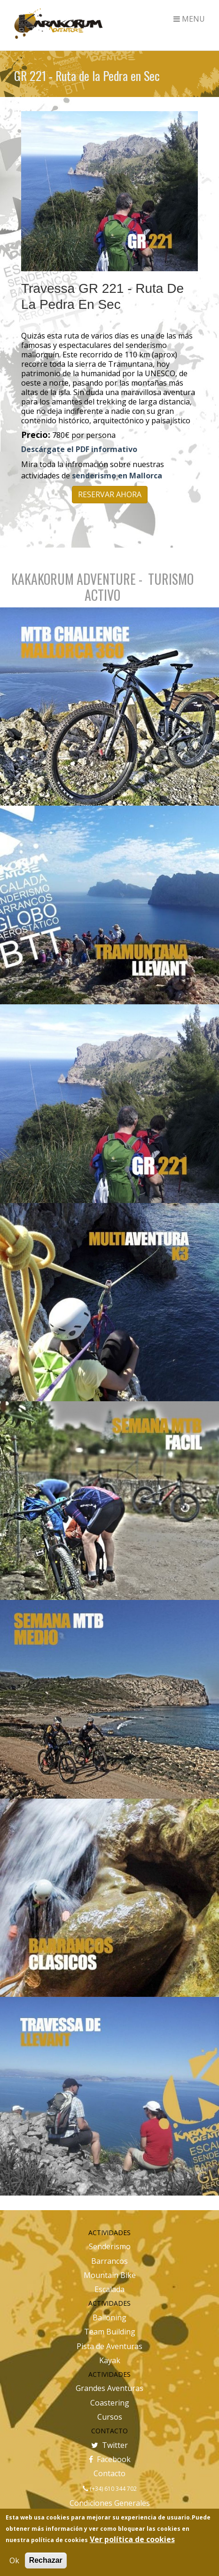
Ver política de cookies (132, 2539)
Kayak (109, 2360)
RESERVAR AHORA (109, 494)
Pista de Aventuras (109, 2346)
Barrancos (109, 2261)
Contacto (109, 2473)
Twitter (109, 2445)
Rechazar (46, 2560)
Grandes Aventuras (109, 2388)
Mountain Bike (110, 2275)
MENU (189, 19)
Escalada (109, 2289)
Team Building (109, 2331)
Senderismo (110, 2246)
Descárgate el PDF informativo (79, 449)
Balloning (109, 2317)
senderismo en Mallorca (117, 475)
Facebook (110, 2459)
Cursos (109, 2417)
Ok (14, 2560)
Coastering (109, 2403)
